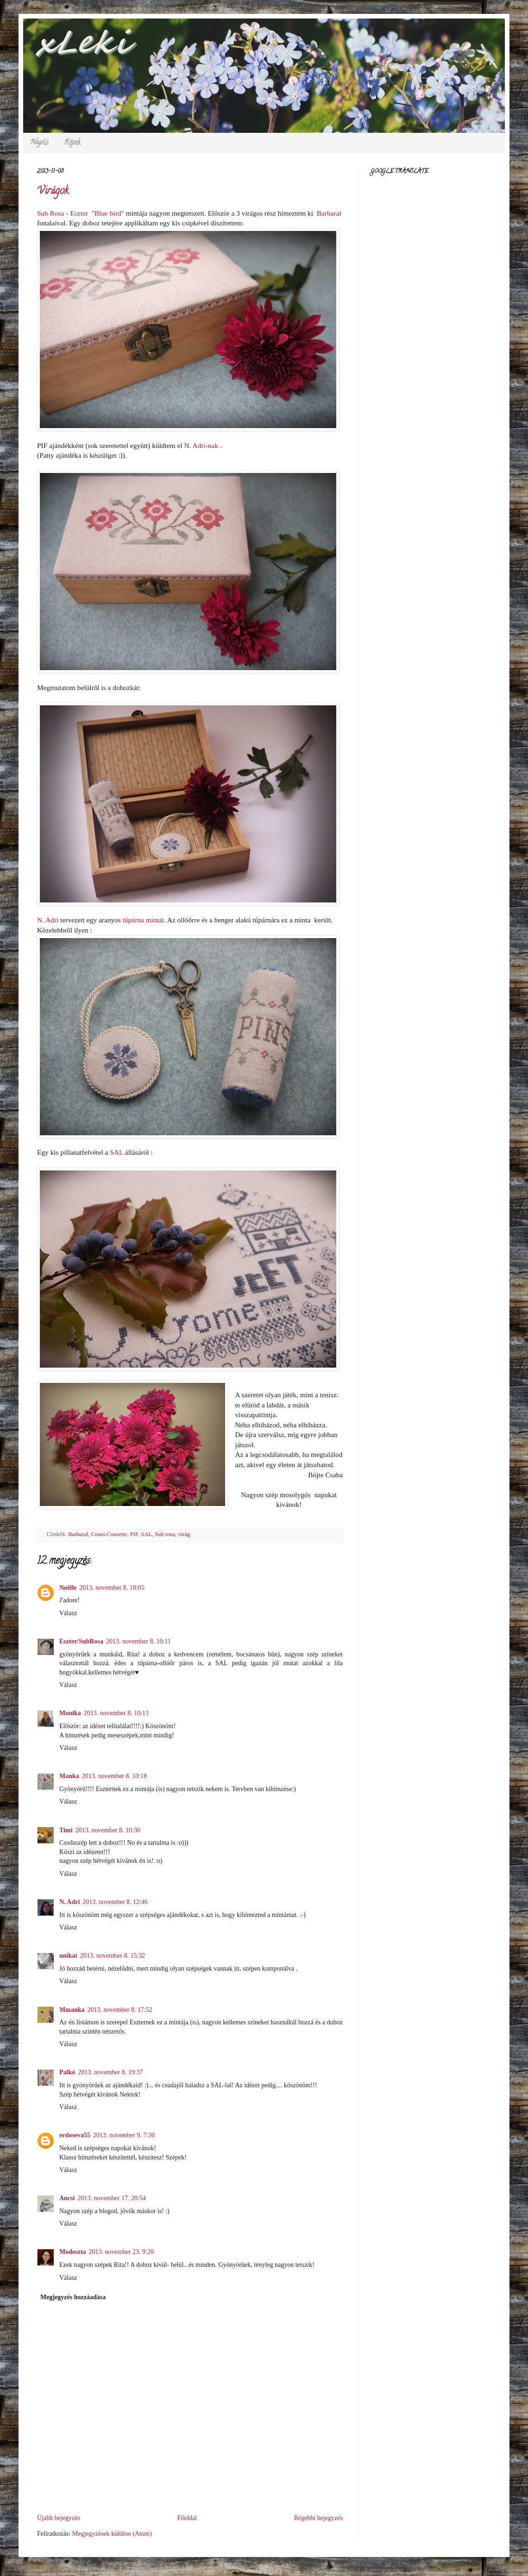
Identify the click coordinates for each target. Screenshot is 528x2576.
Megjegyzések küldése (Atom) (112, 2533)
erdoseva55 (74, 2135)
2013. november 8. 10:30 (107, 1830)
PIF (134, 1534)
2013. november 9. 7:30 (124, 2135)
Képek (72, 143)
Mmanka (71, 2009)
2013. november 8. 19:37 (110, 2072)
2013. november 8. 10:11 (138, 1641)
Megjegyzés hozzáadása (73, 2297)
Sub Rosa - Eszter (62, 213)
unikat (68, 1955)
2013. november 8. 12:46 (114, 1901)
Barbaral (329, 213)
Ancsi (67, 2198)
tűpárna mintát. (145, 920)
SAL (117, 1152)
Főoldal (187, 2517)
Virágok (53, 191)
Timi (66, 1830)
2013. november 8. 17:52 (119, 2009)
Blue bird (107, 213)
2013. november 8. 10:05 (111, 1587)
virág (184, 1534)
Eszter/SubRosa (81, 1641)
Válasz (68, 1613)
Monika (70, 1713)
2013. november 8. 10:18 (114, 1776)
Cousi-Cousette (109, 1534)
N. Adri (69, 1901)
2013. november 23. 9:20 (121, 2251)
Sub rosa (165, 1534)
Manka (69, 1776)
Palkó (67, 2072)
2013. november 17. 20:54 (111, 2198)
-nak (202, 445)
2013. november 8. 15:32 (112, 1955)
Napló (39, 143)
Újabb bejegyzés (58, 2517)
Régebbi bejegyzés (318, 2517)
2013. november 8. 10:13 (116, 1713)
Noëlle (67, 1587)
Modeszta (72, 2251)
